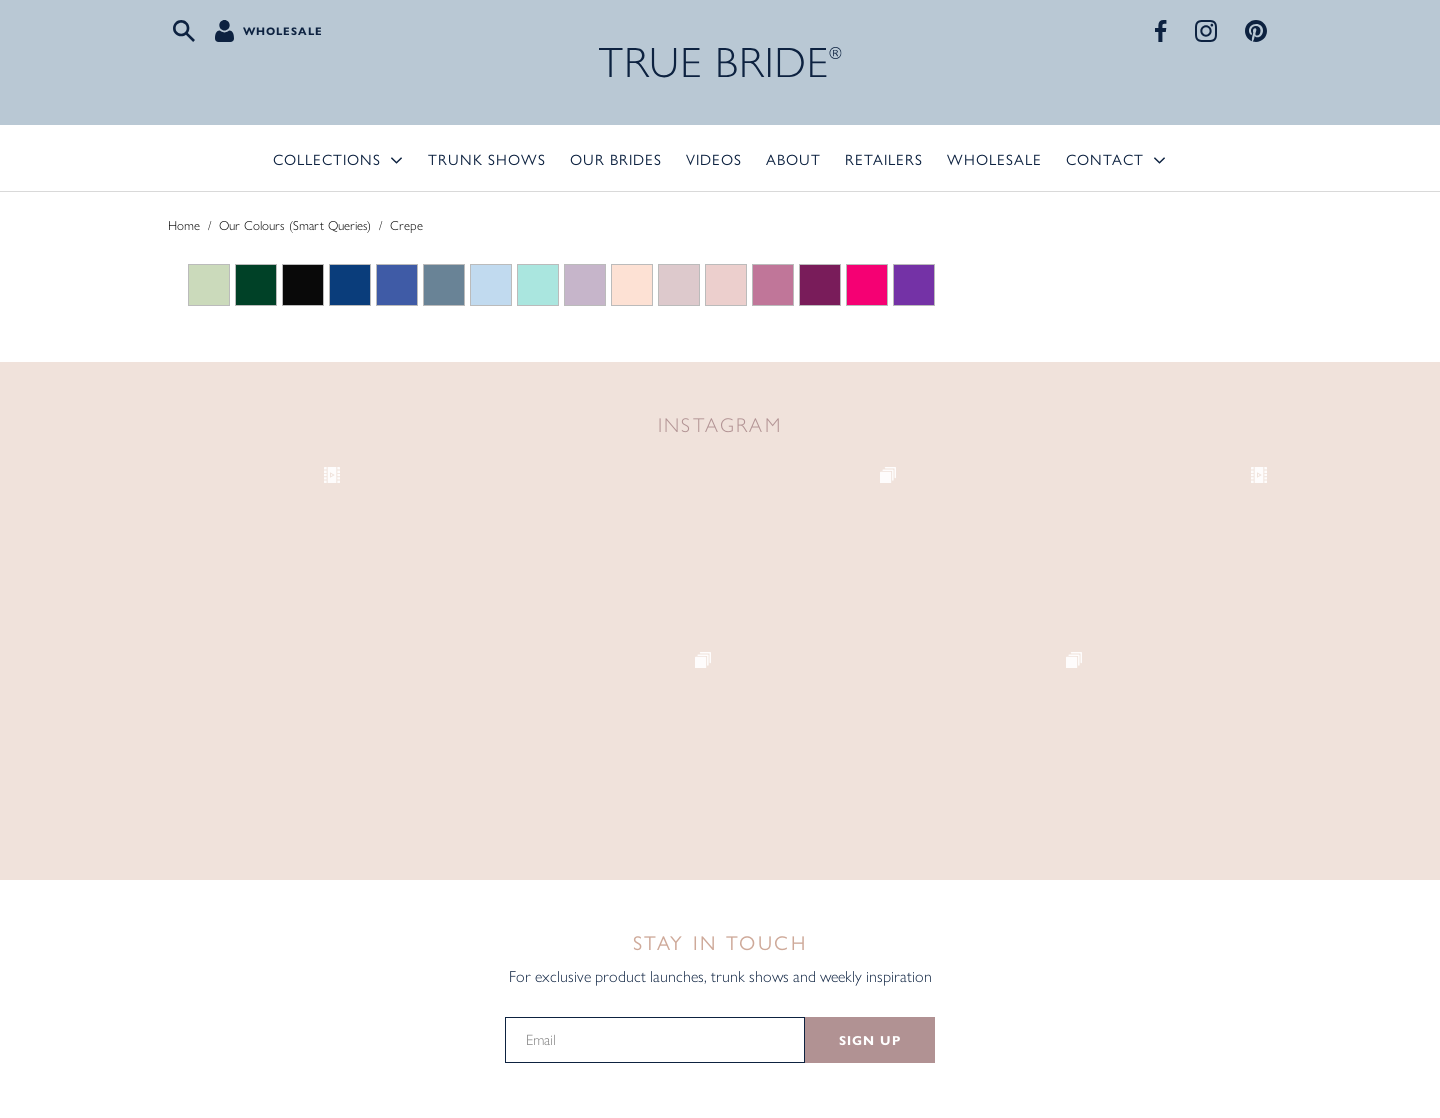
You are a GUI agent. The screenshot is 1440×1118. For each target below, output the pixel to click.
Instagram (720, 425)
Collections (327, 158)
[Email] (655, 1040)
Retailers (884, 158)
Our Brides (616, 158)
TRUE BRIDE (720, 62)
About (793, 158)
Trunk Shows (487, 158)
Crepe (406, 225)
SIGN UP (869, 1041)
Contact (1105, 158)
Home (184, 225)
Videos (714, 158)
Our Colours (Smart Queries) (295, 225)
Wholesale (283, 31)
